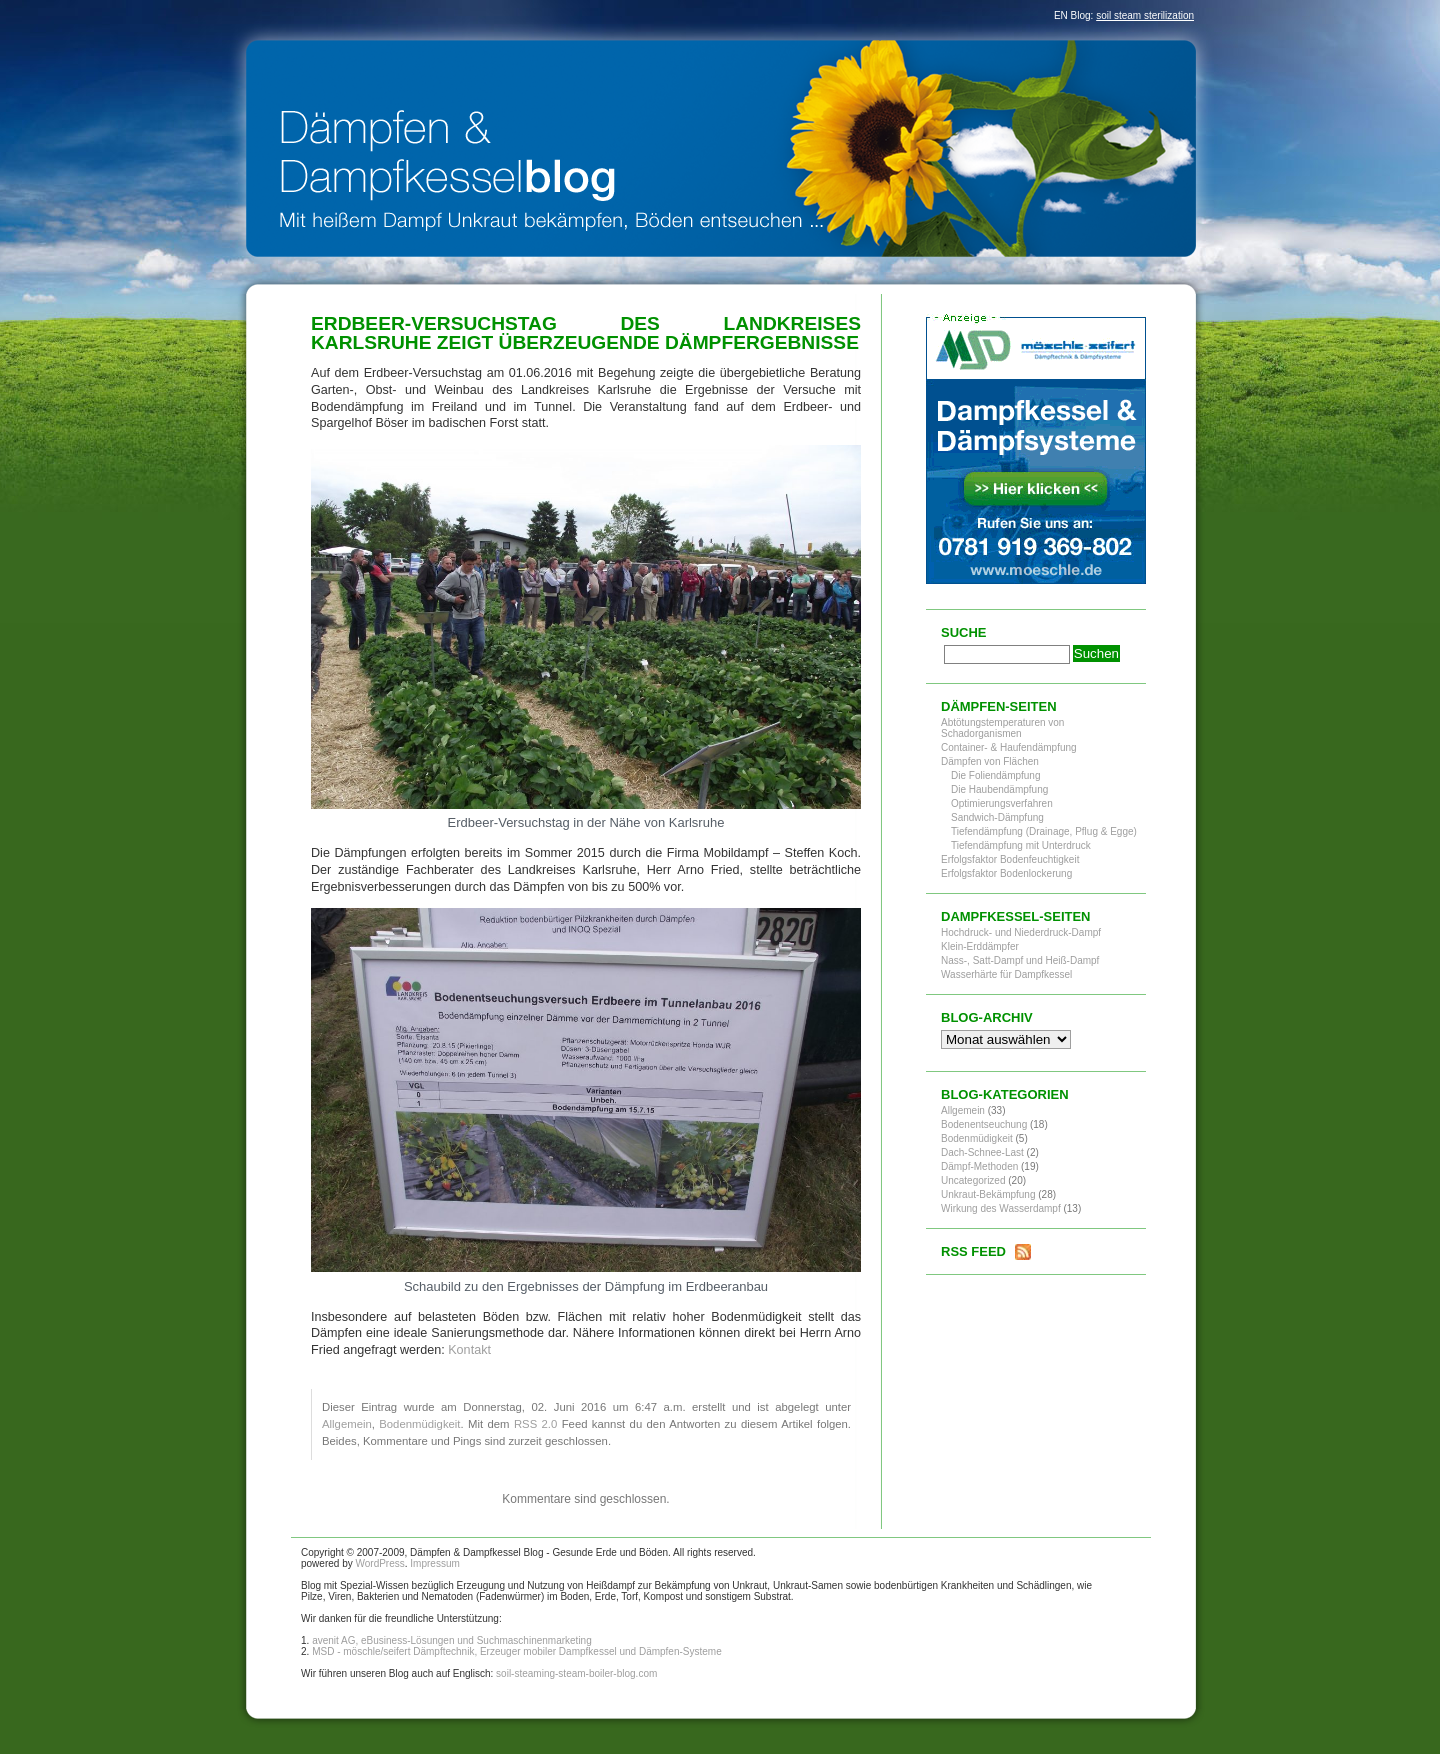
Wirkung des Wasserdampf (1001, 1208)
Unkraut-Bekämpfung (988, 1194)
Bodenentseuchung (984, 1124)
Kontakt (469, 1350)
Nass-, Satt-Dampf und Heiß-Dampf (1020, 960)
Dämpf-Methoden (979, 1166)
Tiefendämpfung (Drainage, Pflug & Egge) (1044, 831)
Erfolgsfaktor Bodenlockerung (1006, 873)
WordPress (379, 1563)
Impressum (434, 1563)
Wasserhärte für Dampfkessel (1006, 974)
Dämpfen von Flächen (990, 761)
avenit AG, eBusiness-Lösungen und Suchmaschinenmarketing (452, 1640)
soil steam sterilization (1145, 15)
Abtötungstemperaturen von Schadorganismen (1002, 728)
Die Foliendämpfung (996, 775)
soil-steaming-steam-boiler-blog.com (576, 1673)
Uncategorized (973, 1180)
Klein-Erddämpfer (980, 946)
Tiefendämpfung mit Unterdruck (1021, 845)
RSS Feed (973, 1251)
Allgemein (347, 1424)
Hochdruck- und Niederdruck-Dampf (1021, 932)
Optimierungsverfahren (1002, 803)
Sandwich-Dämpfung (997, 817)
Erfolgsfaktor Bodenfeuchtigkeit (1010, 859)
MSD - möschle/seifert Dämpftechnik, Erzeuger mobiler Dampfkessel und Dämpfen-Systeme (517, 1651)
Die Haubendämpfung (999, 789)
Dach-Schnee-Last (982, 1152)
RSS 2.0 (535, 1424)
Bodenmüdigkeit (419, 1424)
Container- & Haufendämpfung (1009, 747)
